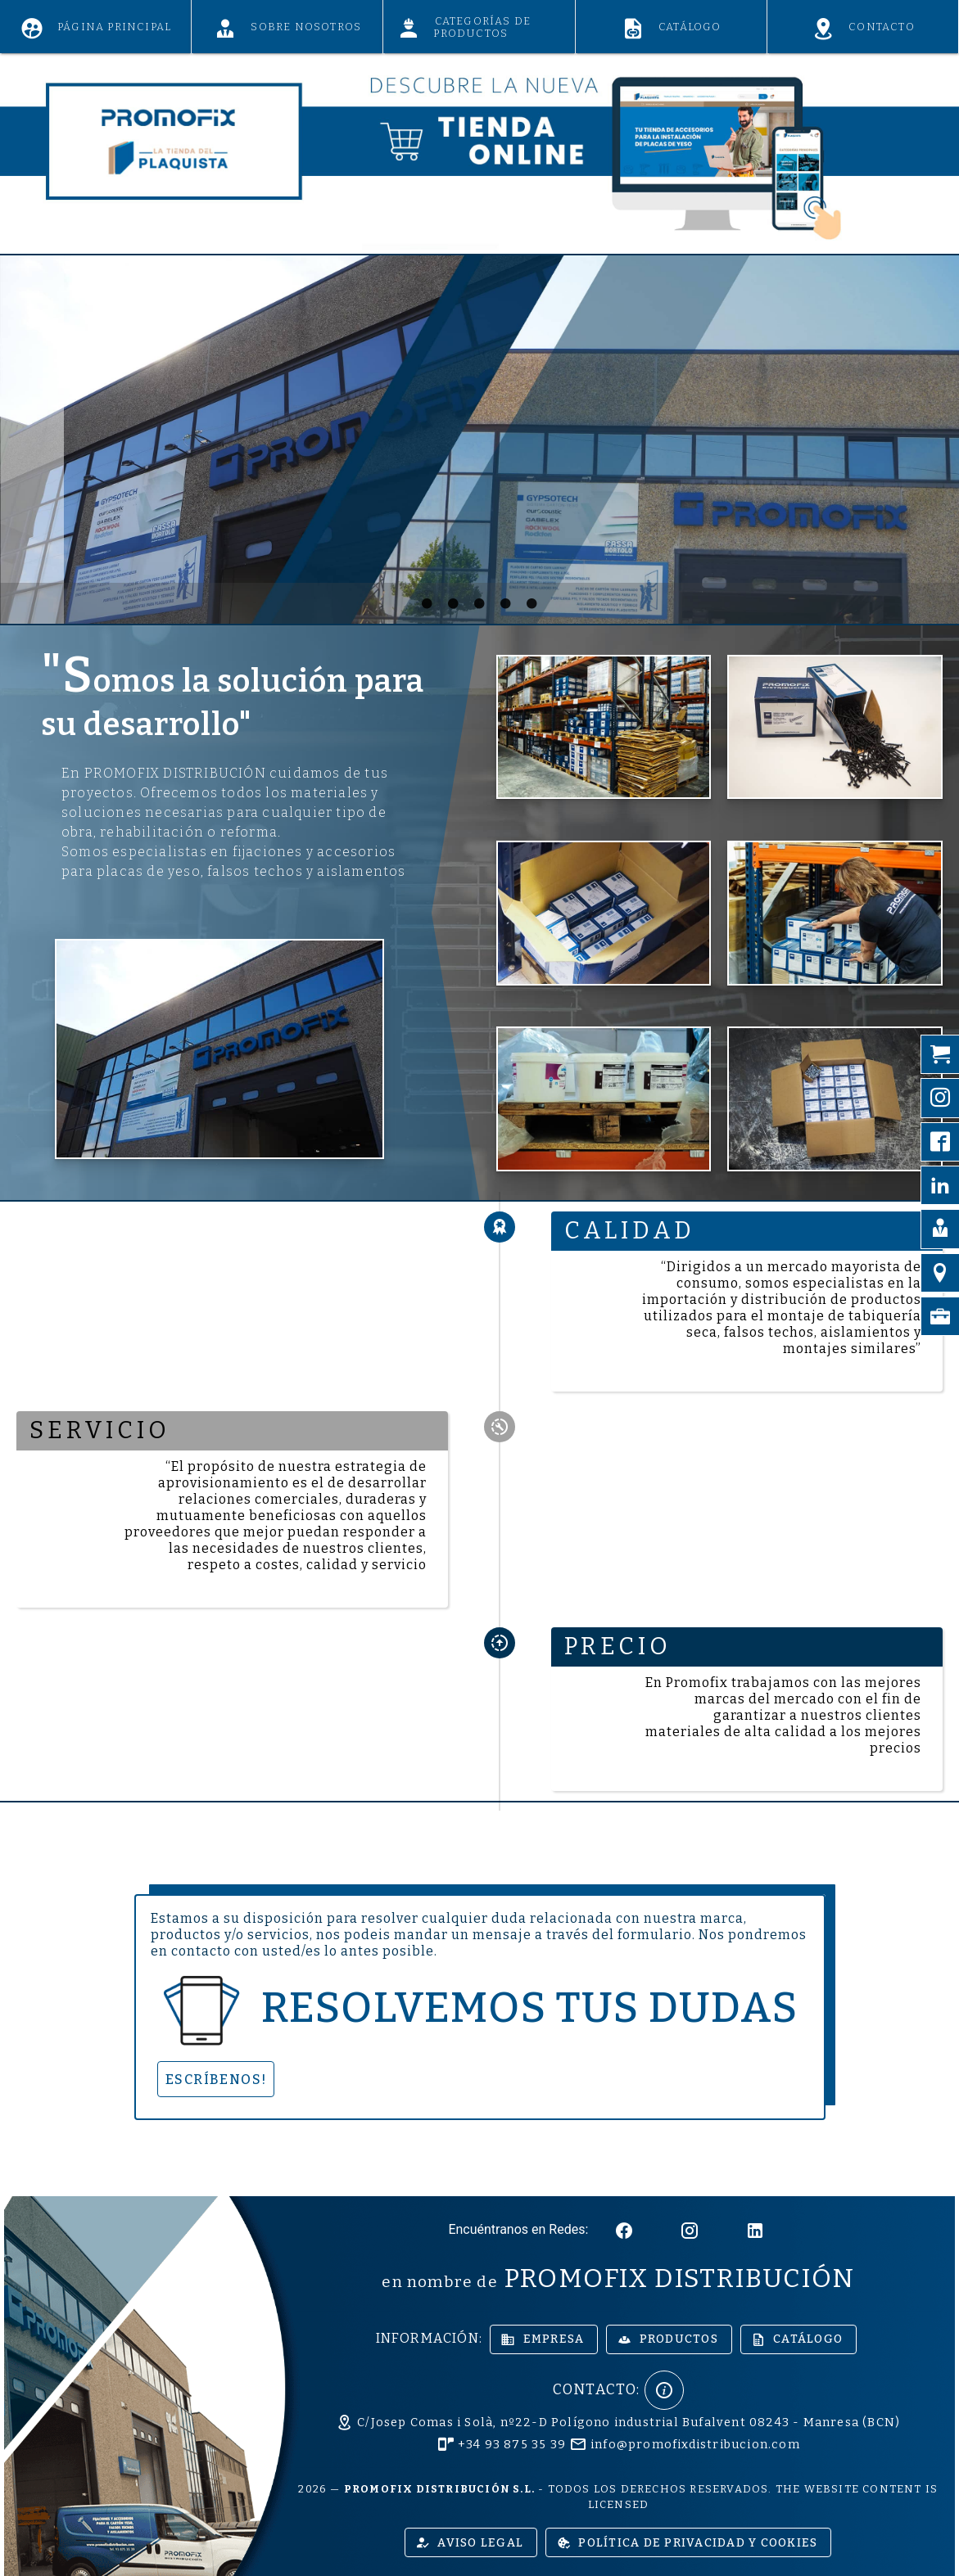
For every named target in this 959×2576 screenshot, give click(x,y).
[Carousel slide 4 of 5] (506, 603)
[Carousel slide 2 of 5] (454, 603)
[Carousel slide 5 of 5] (532, 603)
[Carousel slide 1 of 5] (427, 603)
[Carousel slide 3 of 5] (480, 603)
